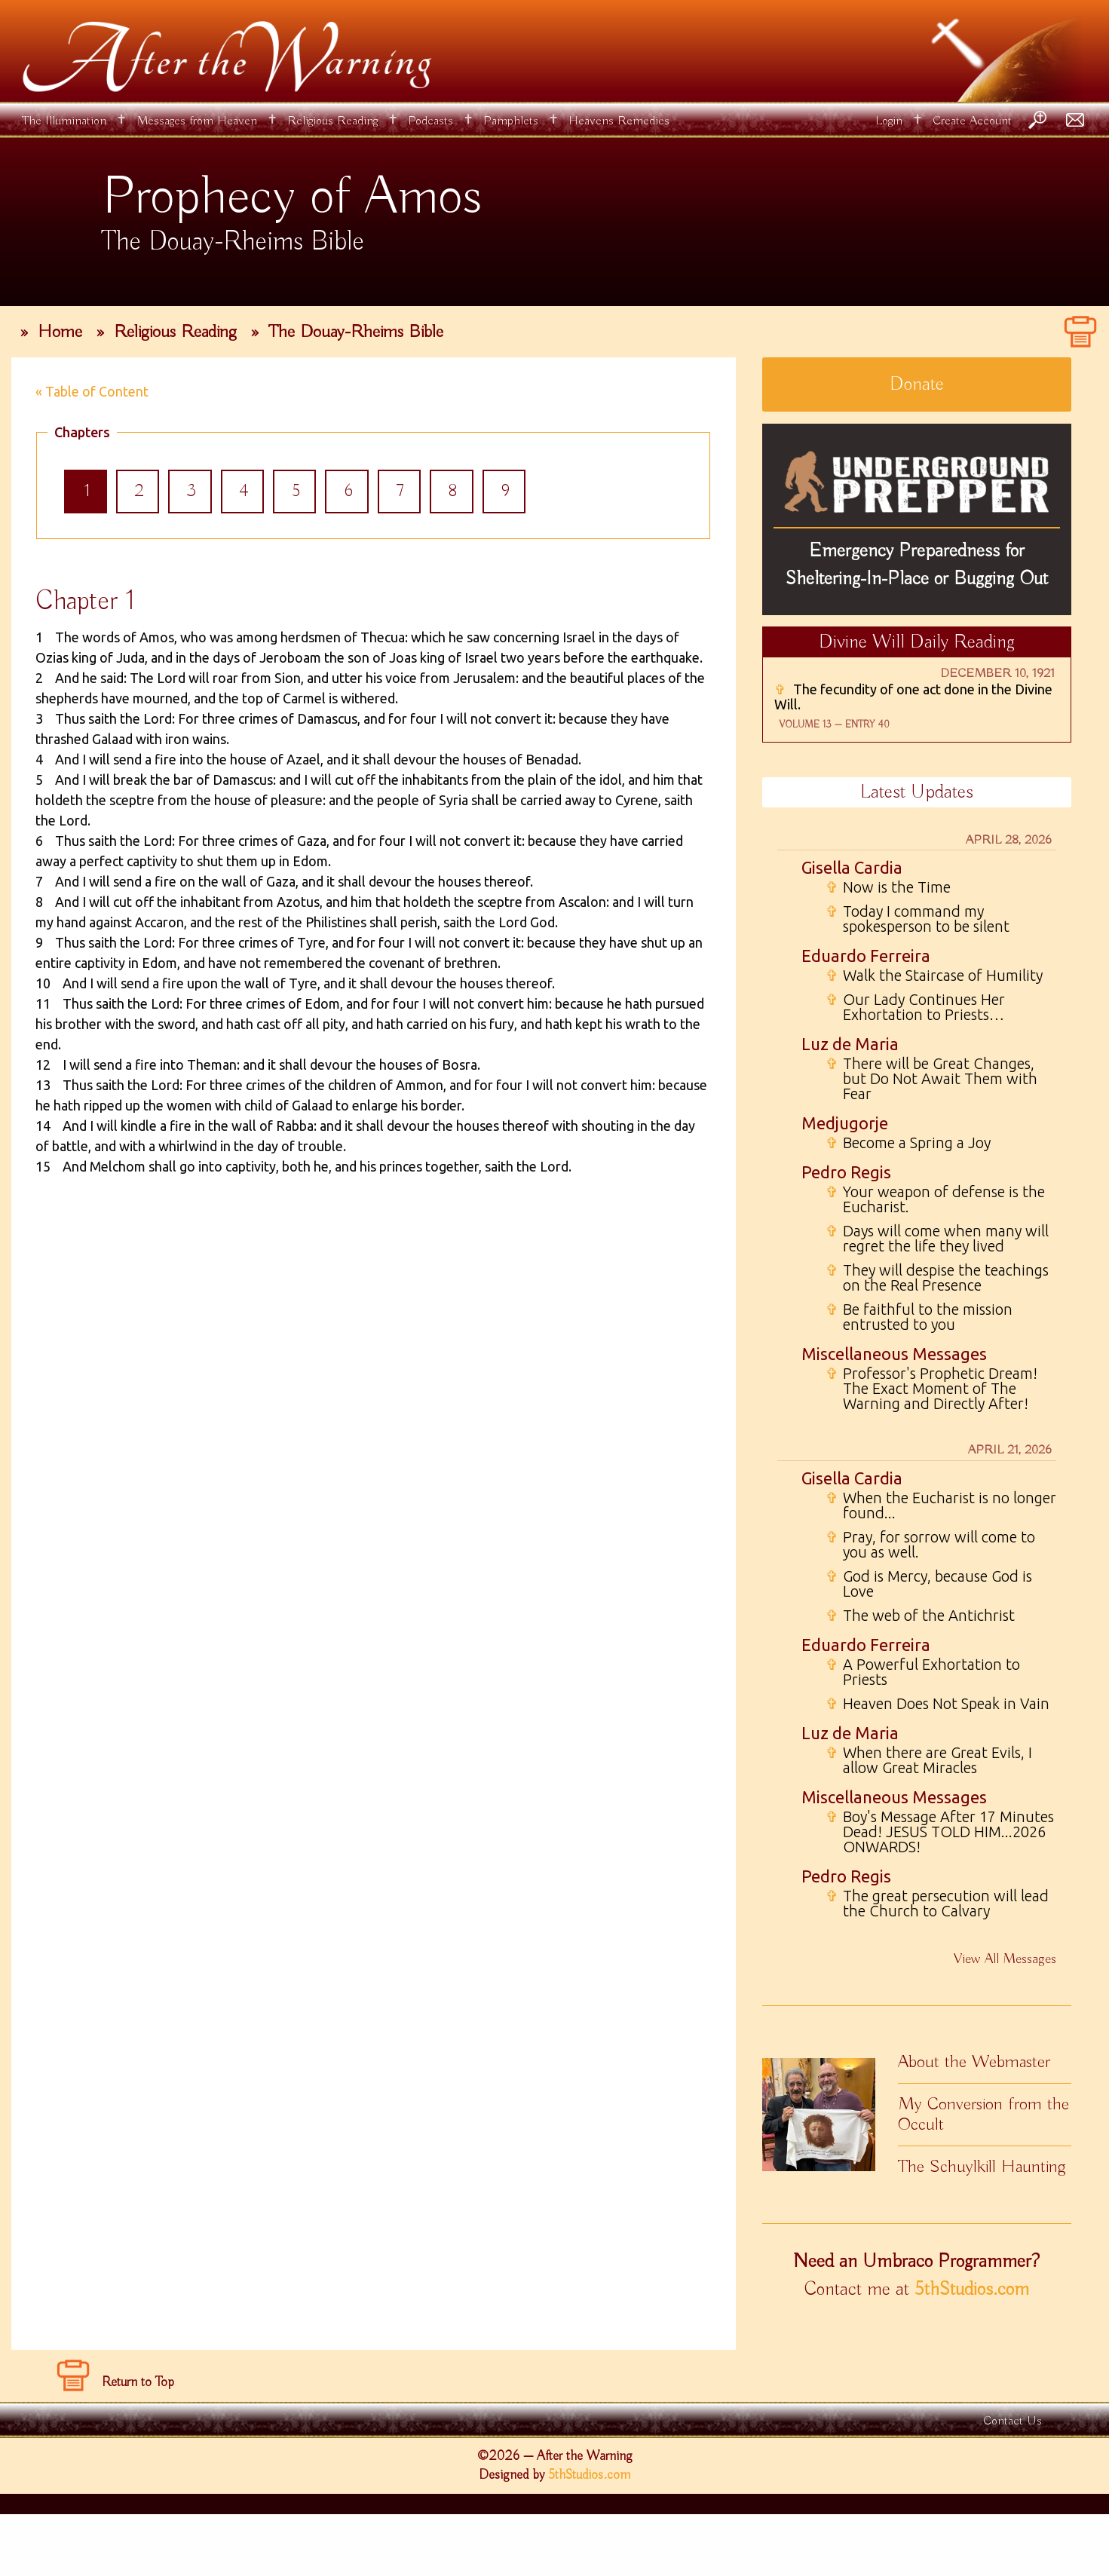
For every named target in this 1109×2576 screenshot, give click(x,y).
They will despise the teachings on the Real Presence (937, 1278)
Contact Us (1012, 2483)
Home (60, 331)
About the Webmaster (974, 2062)
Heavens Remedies (618, 121)
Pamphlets (510, 121)
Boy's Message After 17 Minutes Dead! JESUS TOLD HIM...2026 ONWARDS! (940, 1832)
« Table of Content (92, 391)
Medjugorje (844, 1122)
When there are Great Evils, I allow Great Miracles (929, 1760)
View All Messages (1005, 1959)
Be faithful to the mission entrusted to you (919, 1317)
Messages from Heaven (196, 121)
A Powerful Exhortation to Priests (923, 1672)
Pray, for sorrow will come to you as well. (930, 1545)
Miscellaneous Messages (894, 1353)
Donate (917, 384)
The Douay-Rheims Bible (355, 331)
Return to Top (138, 2444)
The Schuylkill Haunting (982, 2166)
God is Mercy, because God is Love (929, 1584)
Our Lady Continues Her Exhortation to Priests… (915, 1007)
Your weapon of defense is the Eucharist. (935, 1199)
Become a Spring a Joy (908, 1142)
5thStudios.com (971, 2289)
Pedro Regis (846, 1171)
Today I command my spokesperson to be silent (917, 919)
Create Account (972, 121)
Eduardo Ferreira (865, 955)
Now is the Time (888, 887)
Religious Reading (332, 121)
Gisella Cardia (851, 867)
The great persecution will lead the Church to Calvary (937, 1903)
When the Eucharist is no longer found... (941, 1505)
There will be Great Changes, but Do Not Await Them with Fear (931, 1078)
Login (888, 121)
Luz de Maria (850, 1043)
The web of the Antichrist (920, 1615)
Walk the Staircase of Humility (934, 975)
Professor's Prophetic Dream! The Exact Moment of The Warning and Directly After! (931, 1388)
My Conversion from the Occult (983, 2114)
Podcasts (430, 121)
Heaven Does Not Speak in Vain (937, 1703)
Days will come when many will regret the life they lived (937, 1239)
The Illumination (64, 121)
